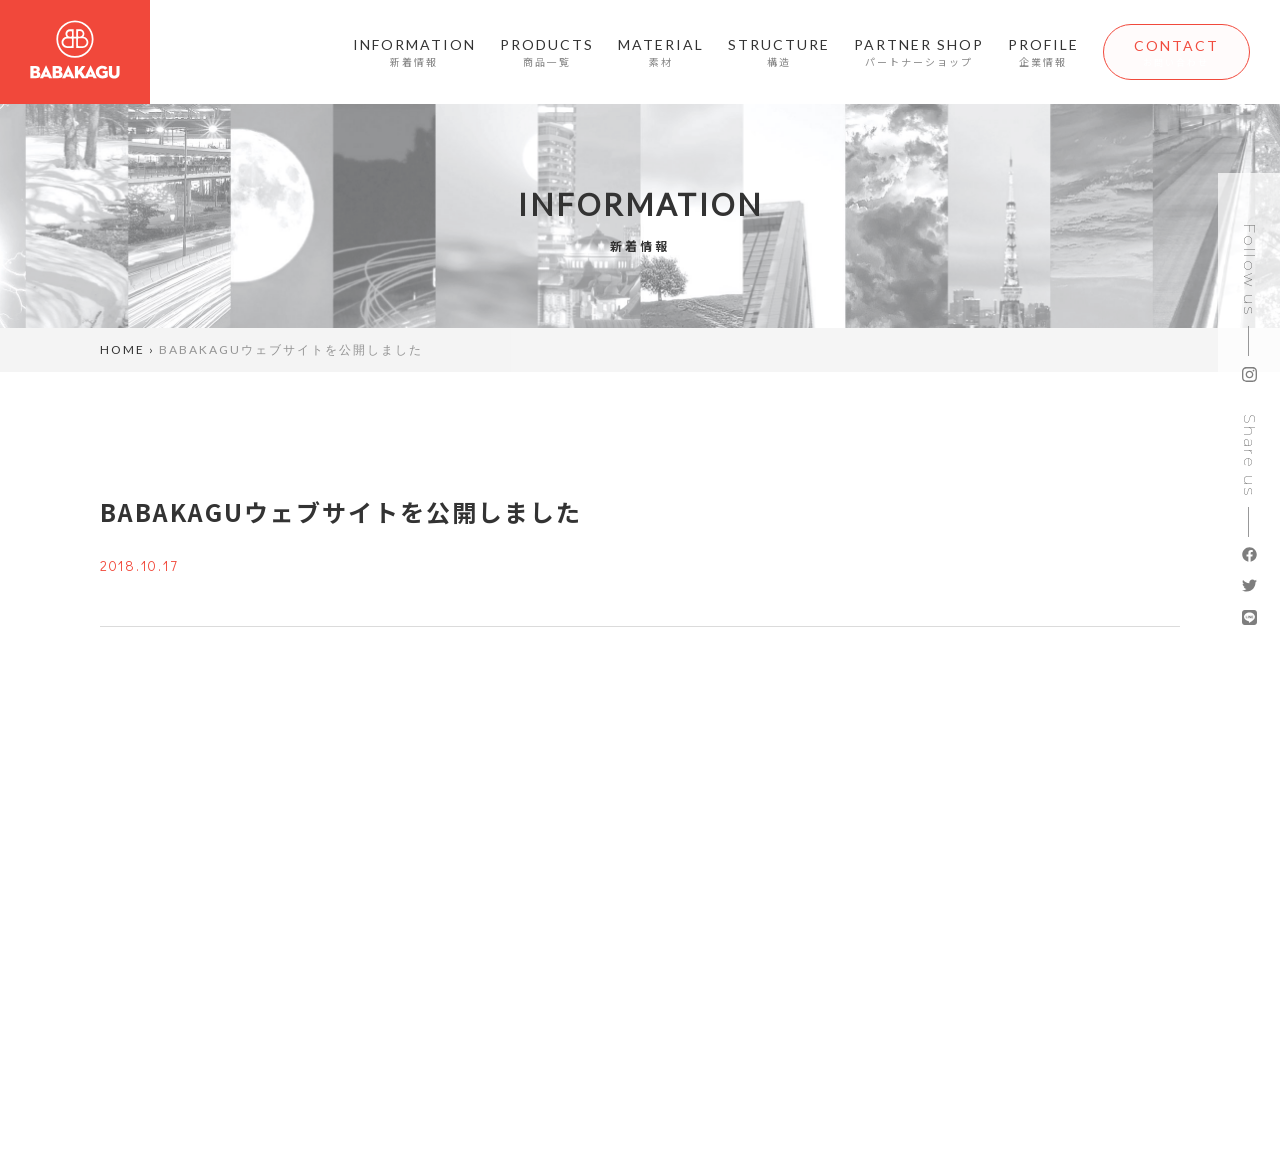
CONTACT (1166, 53)
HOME (122, 349)
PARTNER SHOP (899, 53)
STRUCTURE (759, 53)
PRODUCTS (527, 53)
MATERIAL (641, 53)
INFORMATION (394, 53)
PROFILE (1023, 53)
